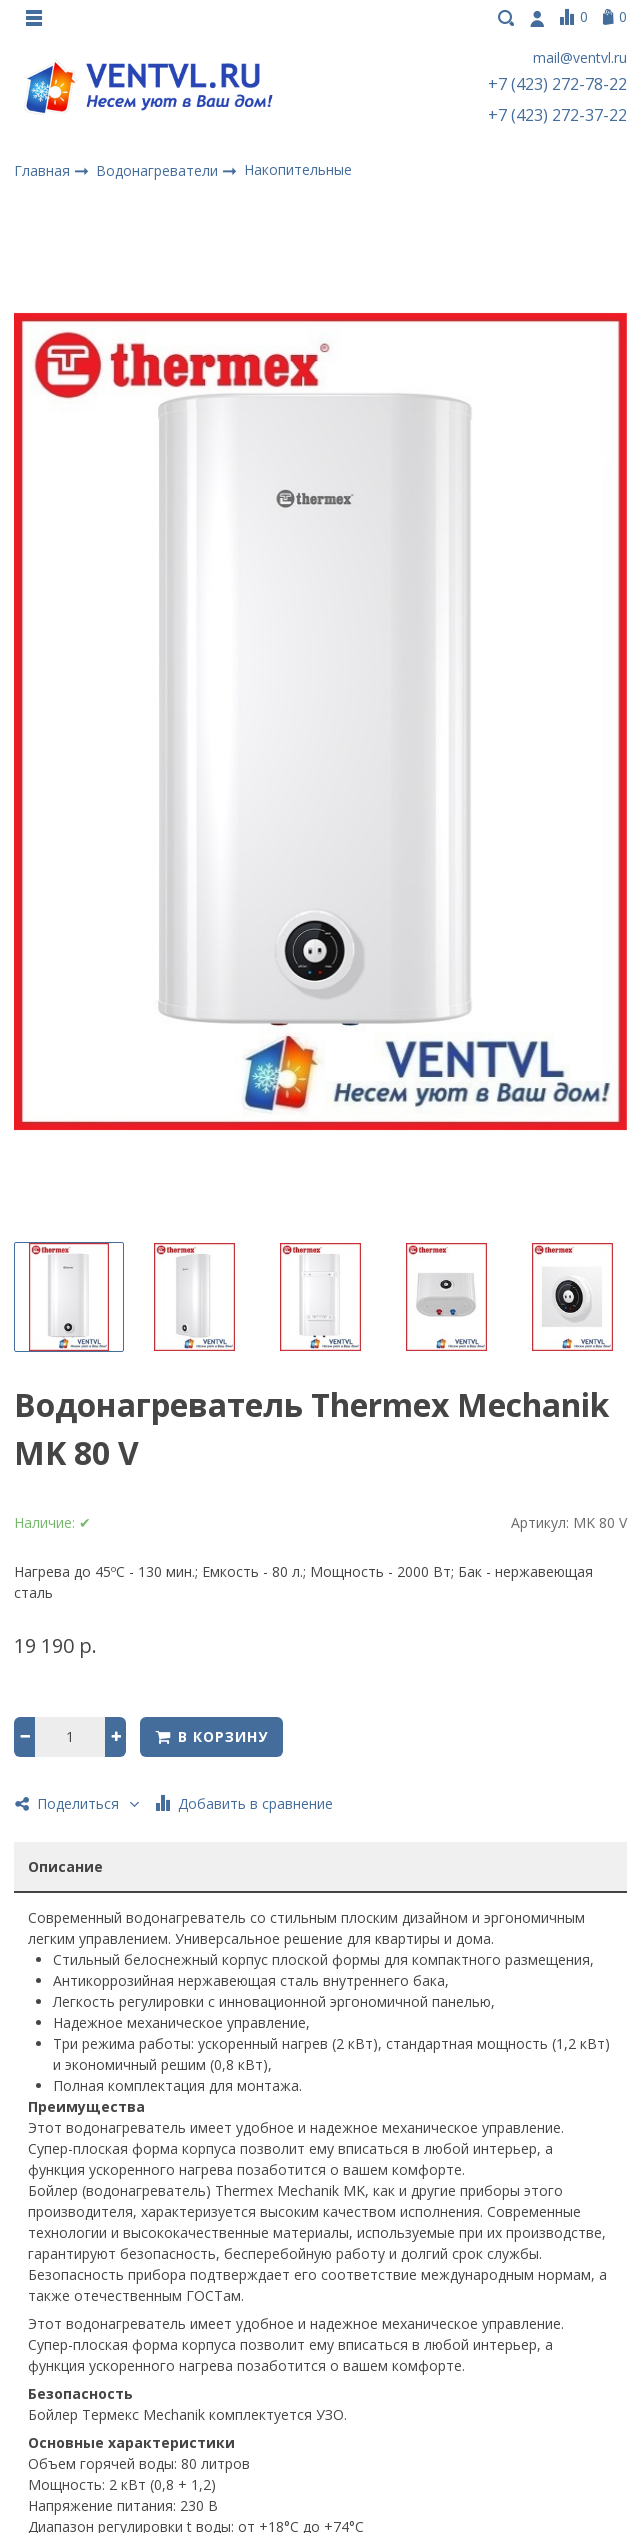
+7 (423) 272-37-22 (557, 117)
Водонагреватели (159, 172)
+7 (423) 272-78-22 (557, 86)
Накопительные (298, 172)
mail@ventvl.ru (580, 60)
